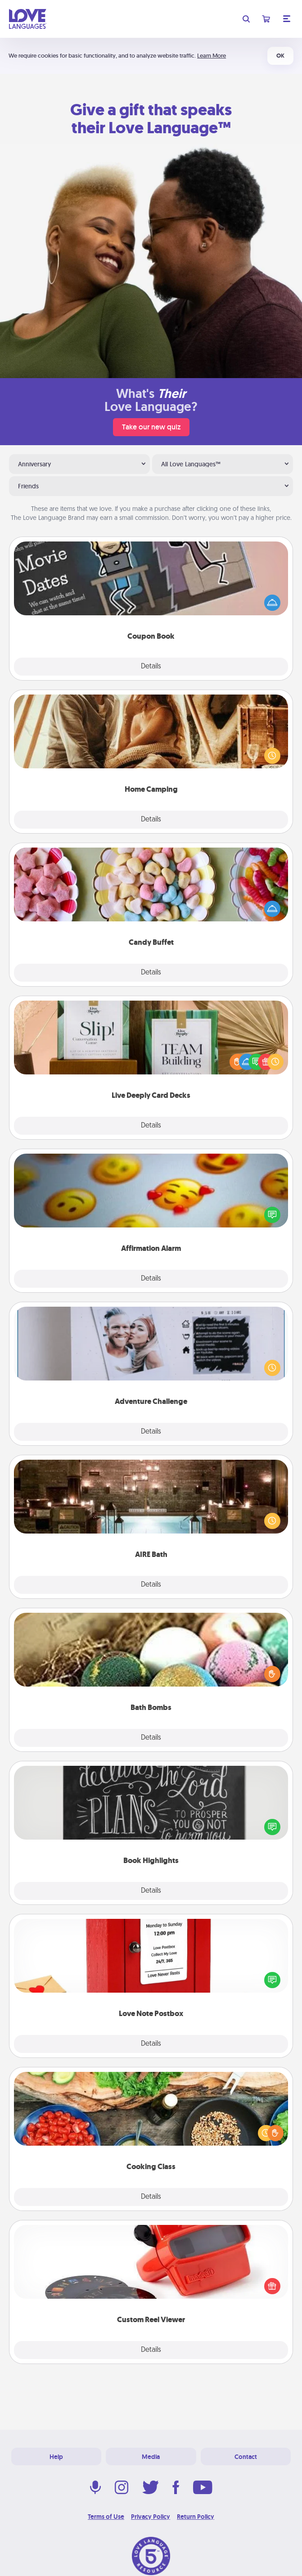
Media (151, 2457)
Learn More (211, 55)
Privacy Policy (150, 2517)
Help (56, 2457)
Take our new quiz (151, 427)
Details (151, 666)
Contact (245, 2457)
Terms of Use (106, 2517)
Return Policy (195, 2517)
